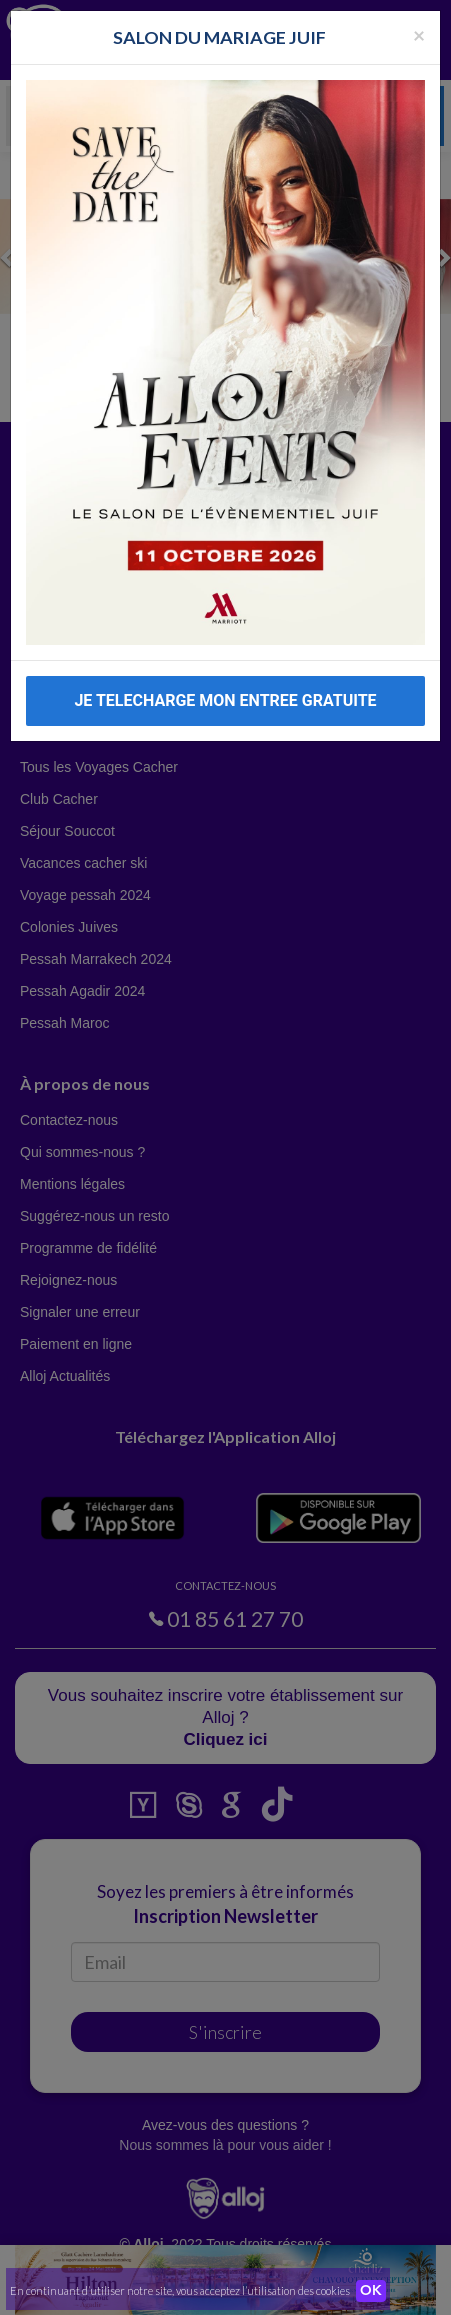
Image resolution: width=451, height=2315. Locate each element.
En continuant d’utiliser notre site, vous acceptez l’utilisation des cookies (180, 2290)
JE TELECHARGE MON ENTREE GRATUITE (225, 700)
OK (371, 2291)
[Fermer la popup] (419, 34)
